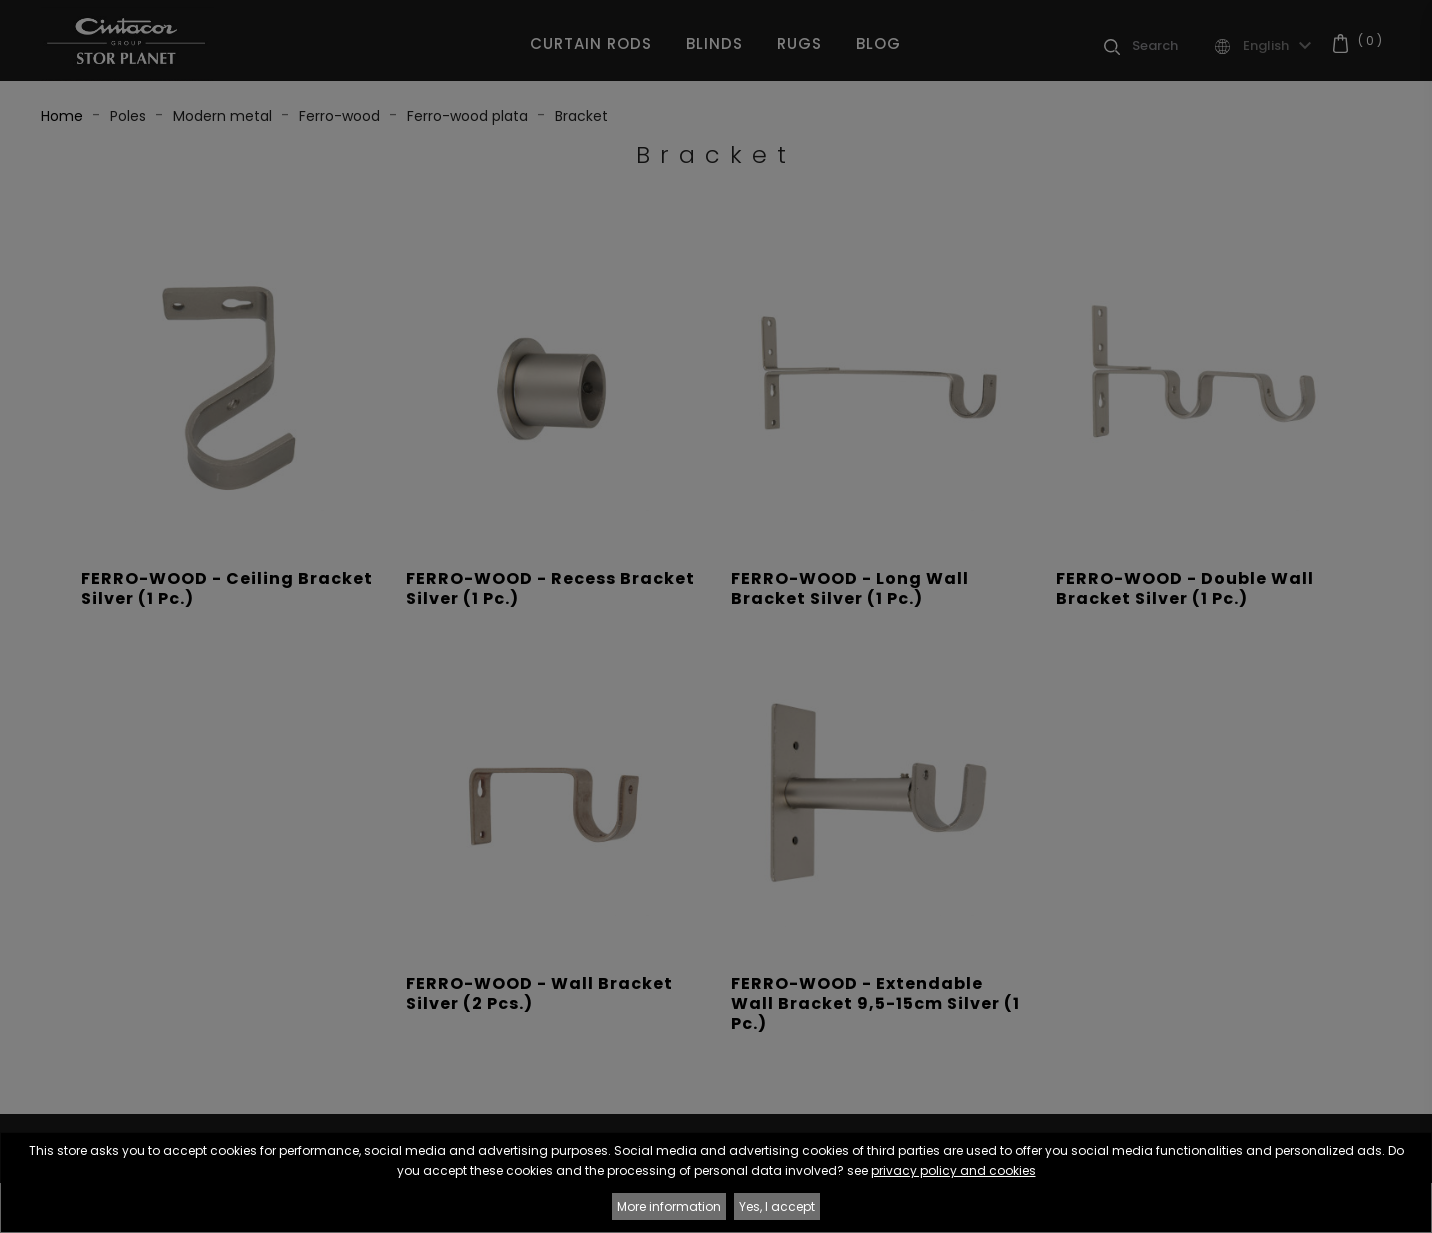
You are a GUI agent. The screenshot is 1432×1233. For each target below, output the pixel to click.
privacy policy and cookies (953, 1170)
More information (669, 1206)
